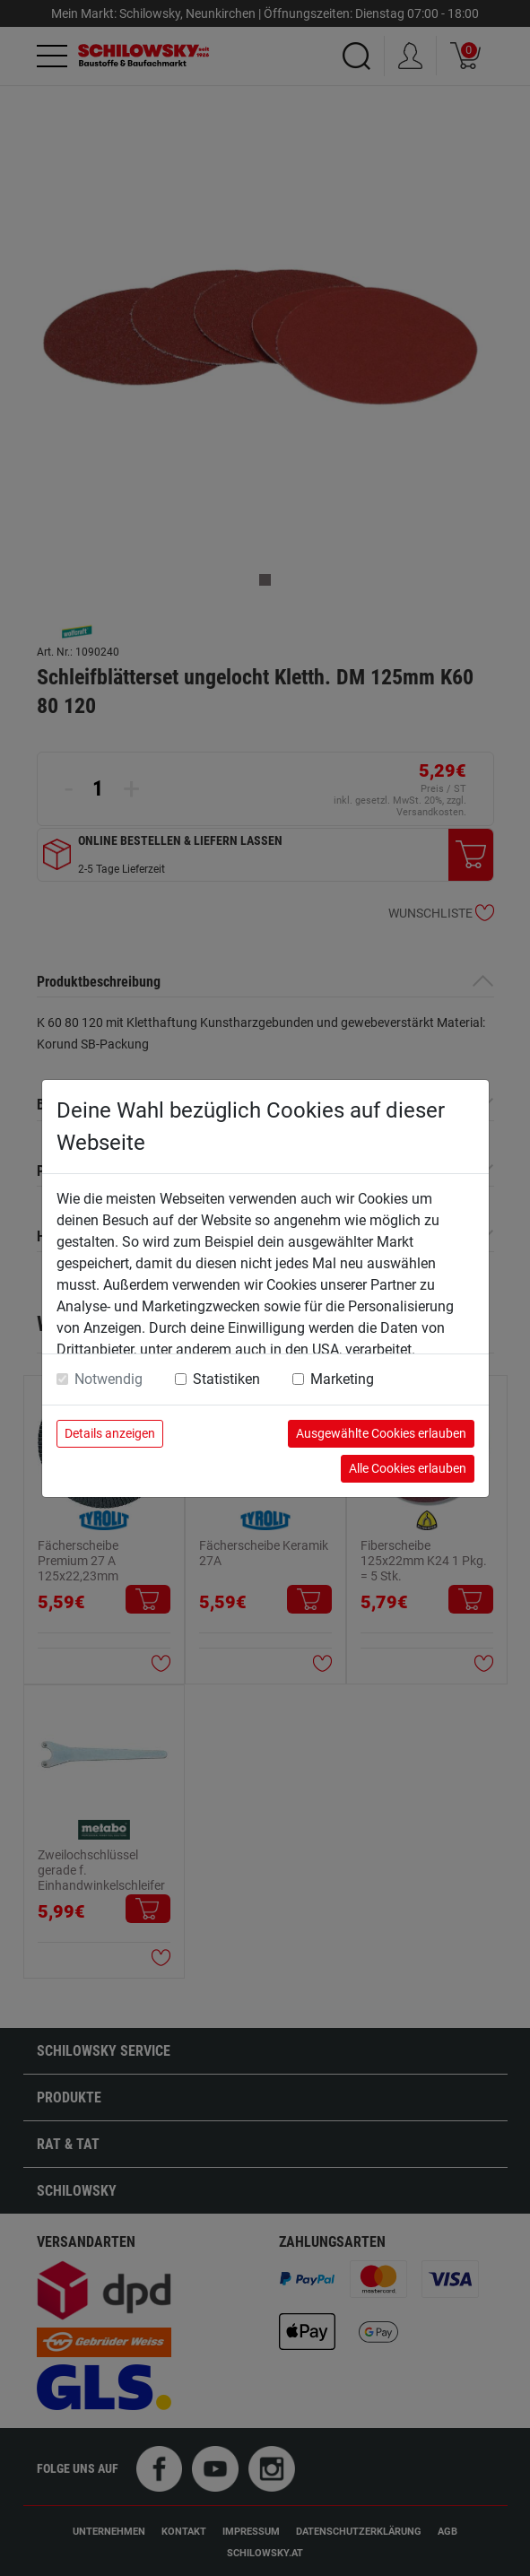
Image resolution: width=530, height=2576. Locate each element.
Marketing (342, 1379)
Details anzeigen (110, 1433)
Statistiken (226, 1379)
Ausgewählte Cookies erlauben (381, 1433)
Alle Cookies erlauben (407, 1468)
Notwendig (108, 1379)
